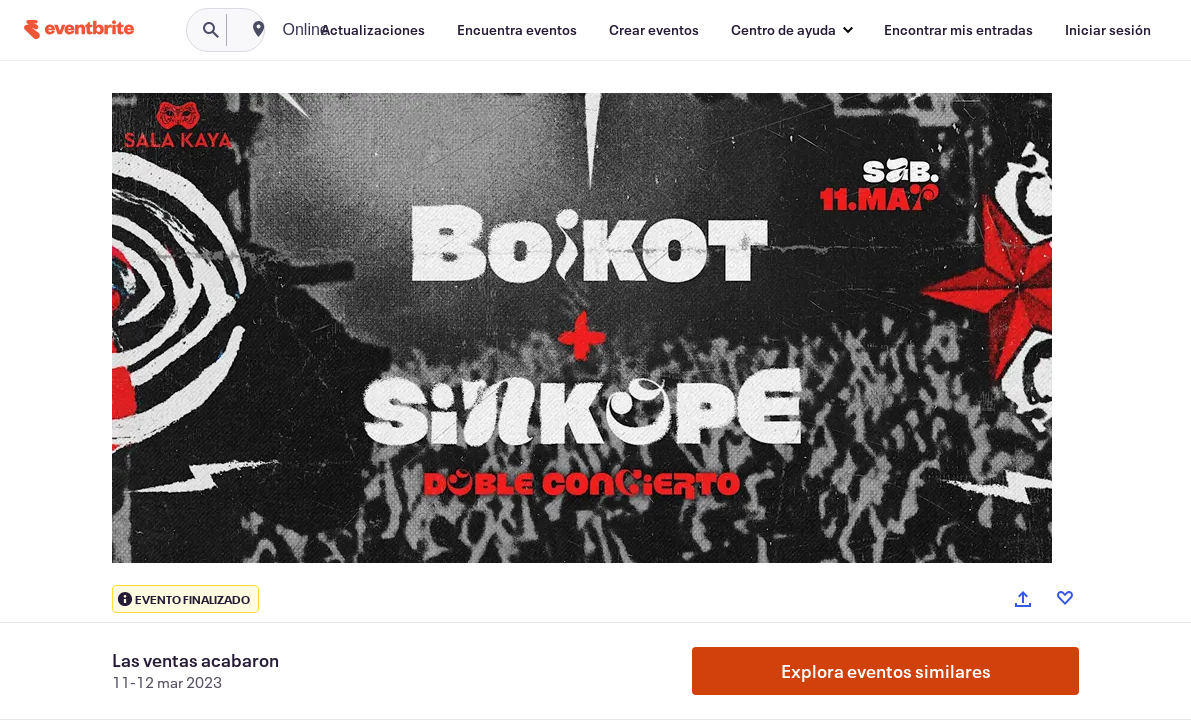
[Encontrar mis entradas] (958, 30)
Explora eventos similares (886, 671)
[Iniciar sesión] (1108, 30)
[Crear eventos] (654, 30)
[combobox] (383, 30)
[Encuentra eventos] (517, 30)
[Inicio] (79, 29)
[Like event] (1065, 598)
